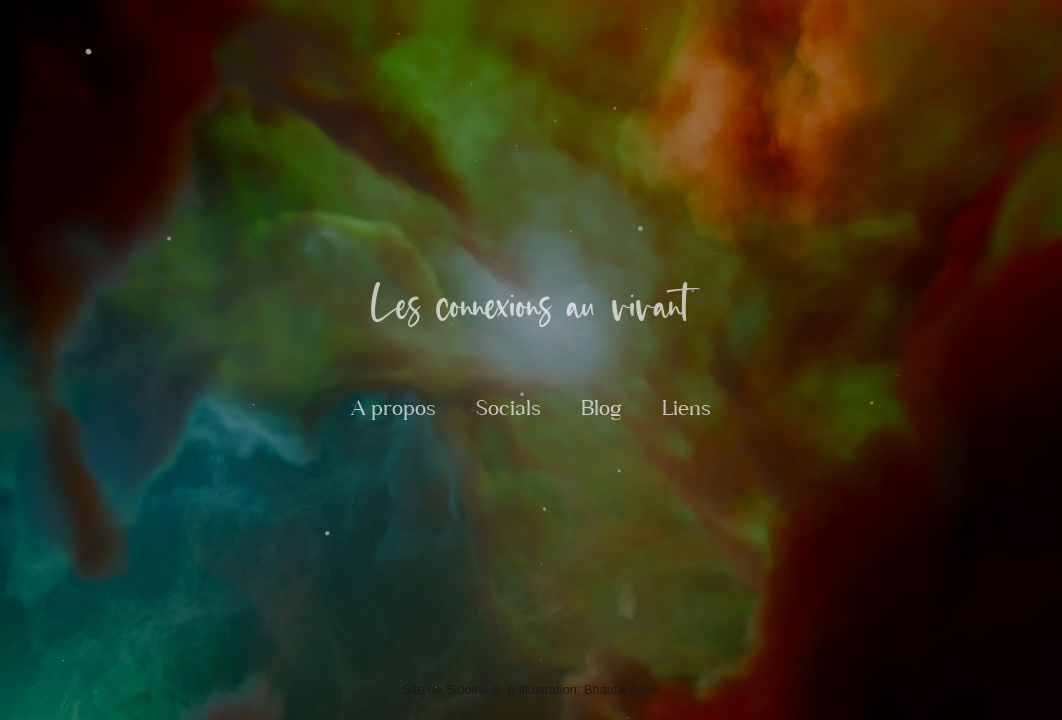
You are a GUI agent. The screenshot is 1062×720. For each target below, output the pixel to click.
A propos (393, 408)
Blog (601, 408)
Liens (686, 408)
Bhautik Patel (621, 689)
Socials (508, 408)
